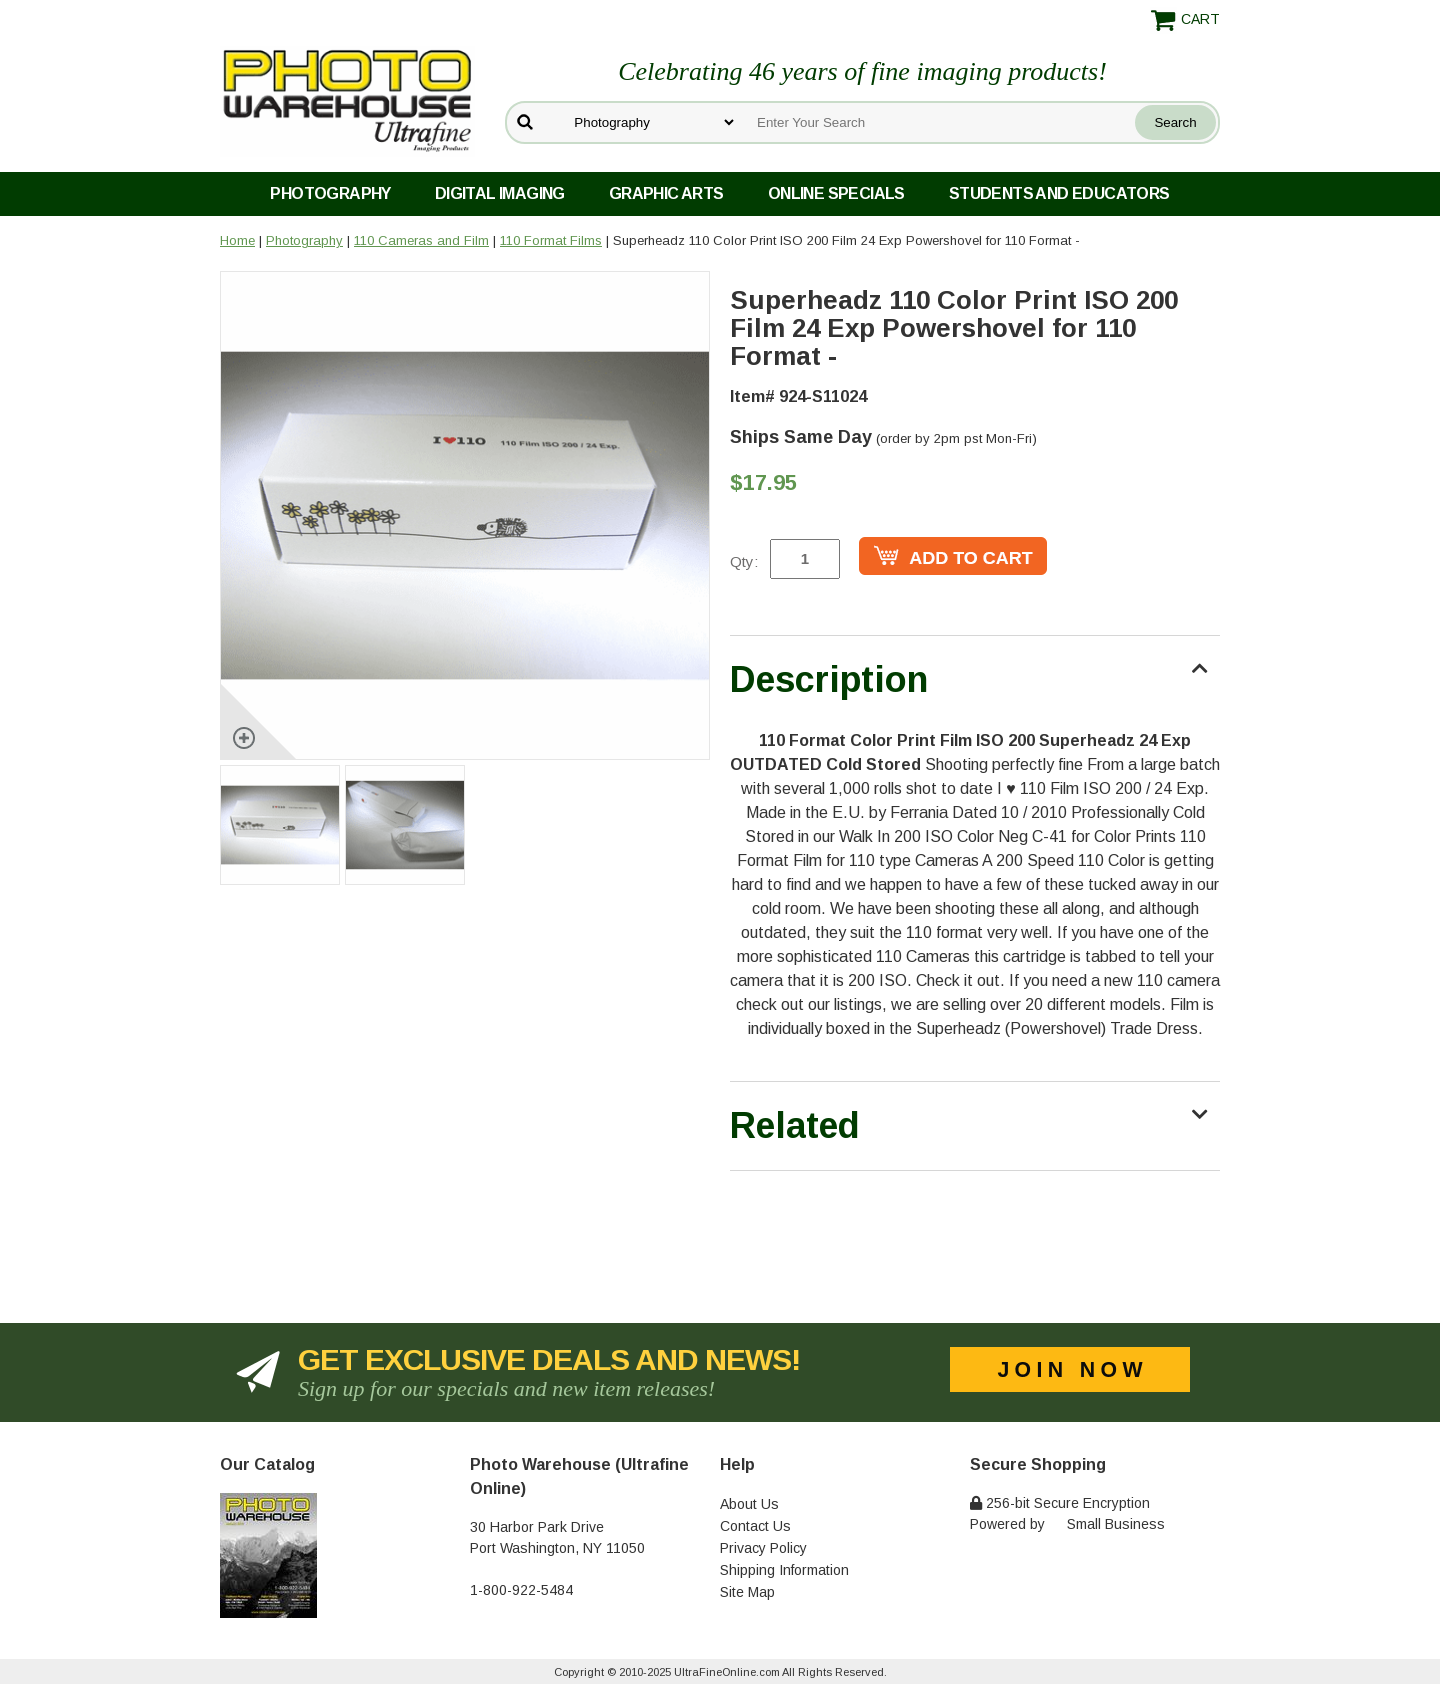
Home (237, 240)
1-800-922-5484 (521, 1590)
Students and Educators (1059, 193)
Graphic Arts (666, 193)
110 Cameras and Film (421, 240)
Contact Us (755, 1526)
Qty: (744, 561)
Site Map (747, 1592)
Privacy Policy (763, 1548)
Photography (330, 193)
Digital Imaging (500, 193)
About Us (749, 1504)
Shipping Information (784, 1570)
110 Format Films (551, 240)
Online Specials (836, 193)
